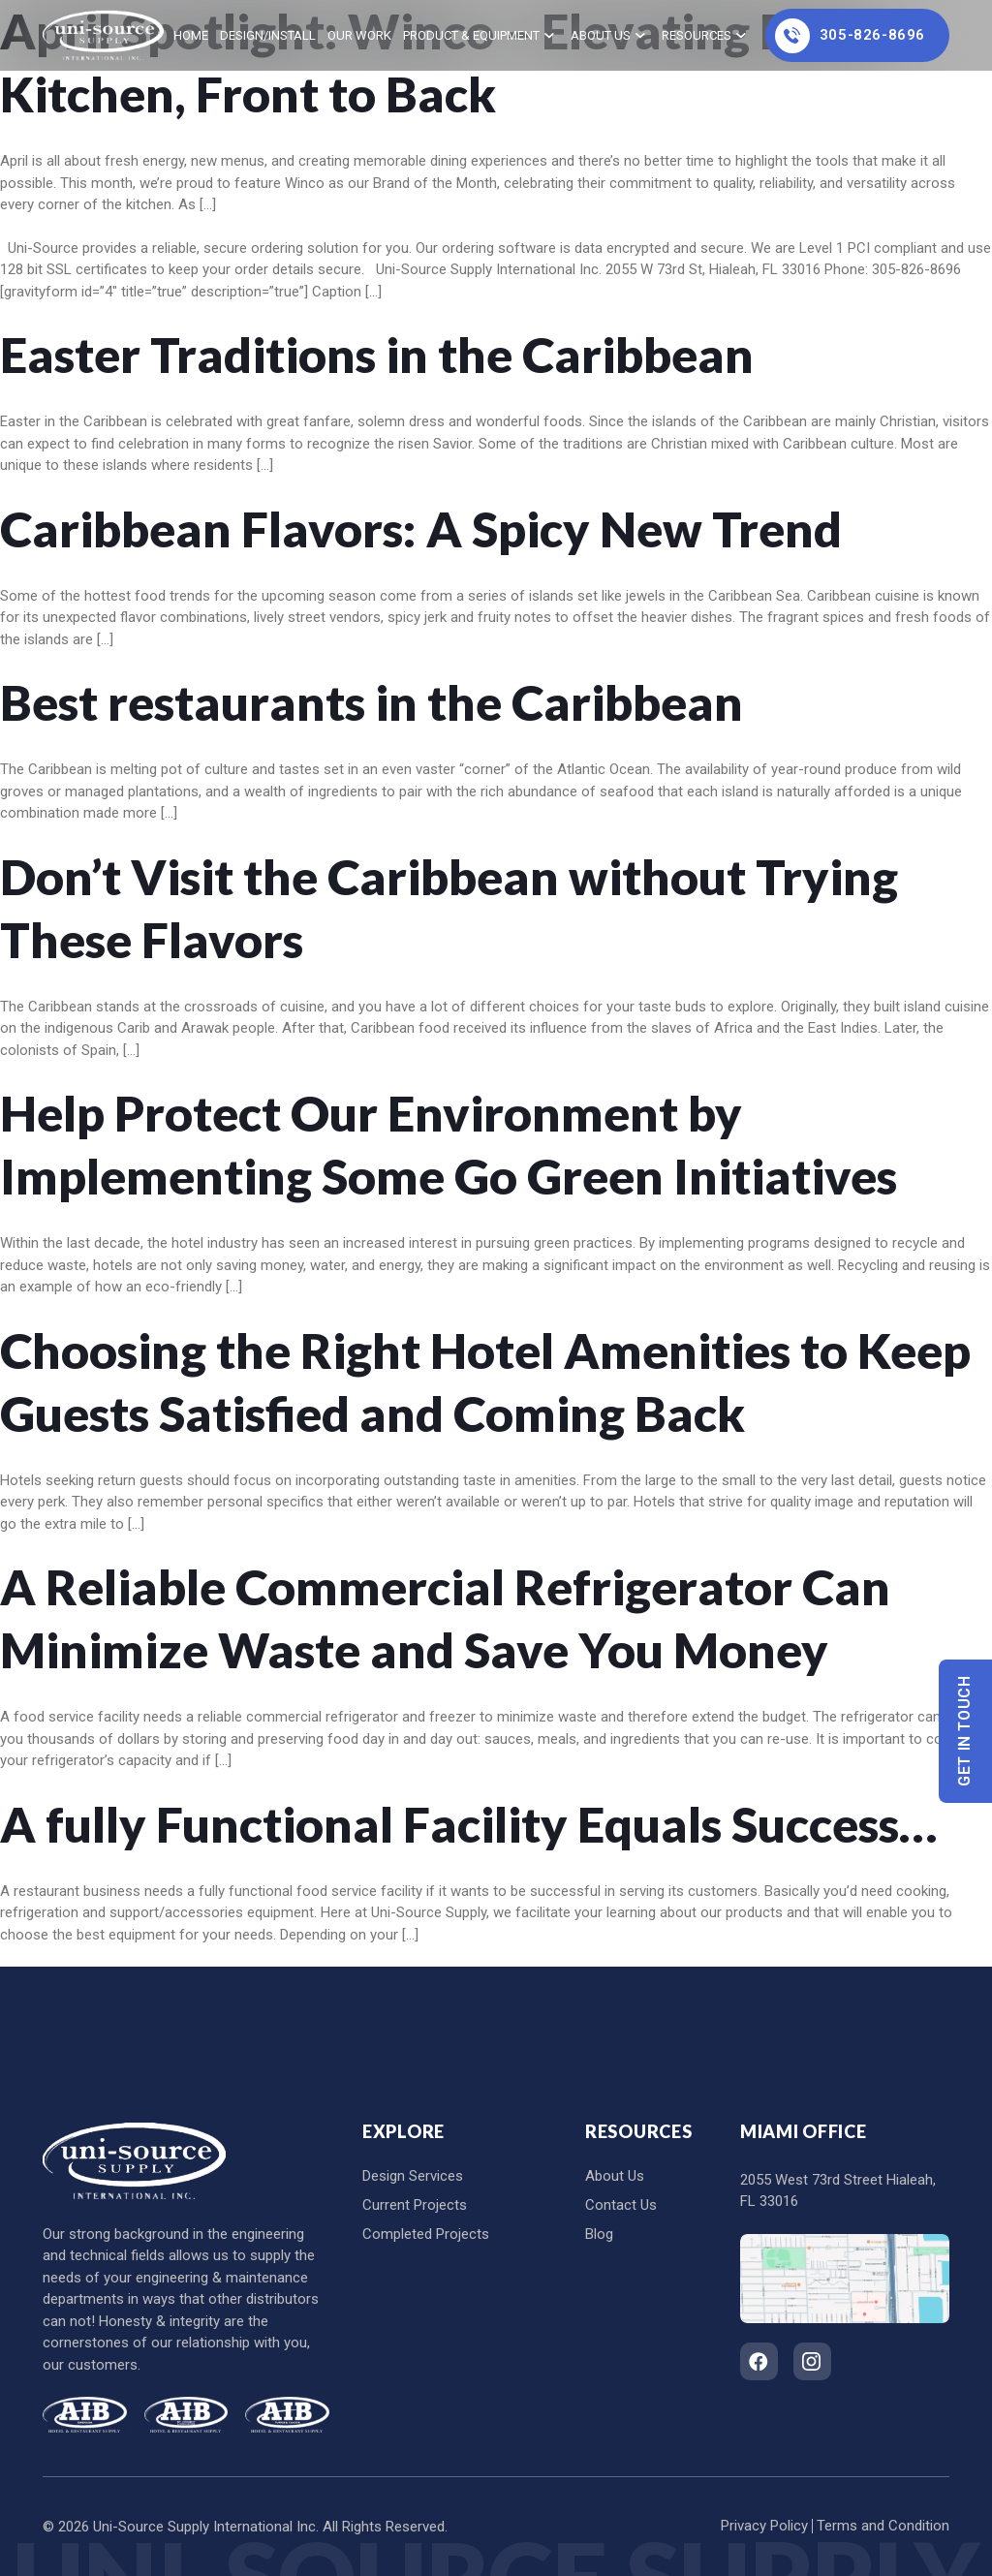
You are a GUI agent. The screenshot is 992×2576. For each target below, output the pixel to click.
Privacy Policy (764, 2525)
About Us (601, 35)
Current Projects (414, 2205)
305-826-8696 (850, 35)
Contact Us (621, 2205)
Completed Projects (425, 2234)
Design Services (412, 2176)
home (190, 35)
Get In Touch (965, 1731)
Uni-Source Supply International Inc (204, 2526)
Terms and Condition (883, 2525)
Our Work (359, 35)
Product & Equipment (471, 35)
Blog (599, 2234)
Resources (696, 35)
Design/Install (268, 35)
